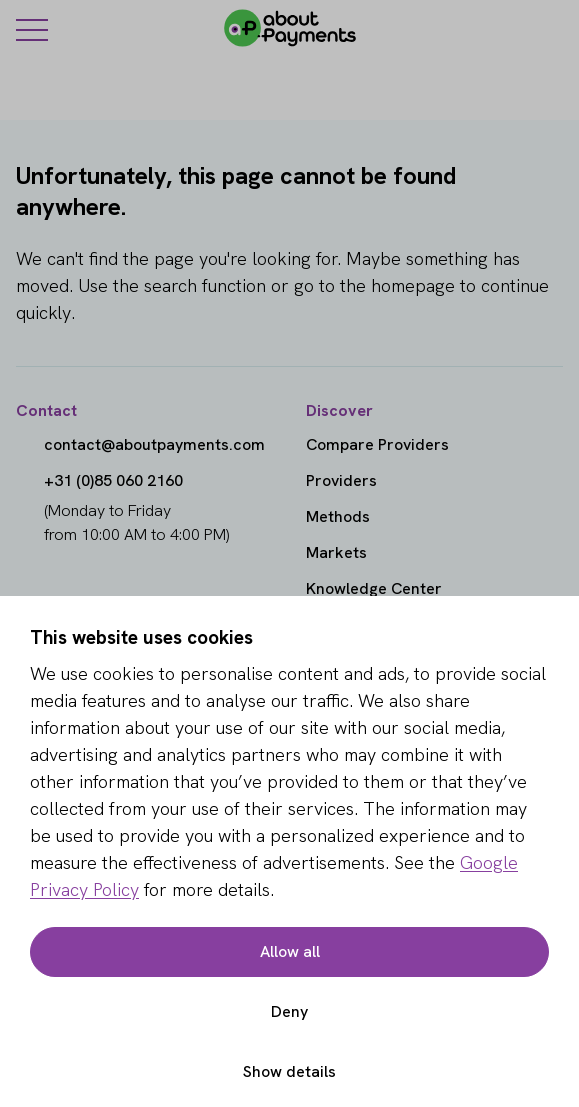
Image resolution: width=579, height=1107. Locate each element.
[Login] (551, 28)
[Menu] (32, 29)
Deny (289, 1011)
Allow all (290, 951)
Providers (341, 480)
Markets (336, 552)
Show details (289, 1071)
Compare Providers (377, 444)
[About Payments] (290, 28)
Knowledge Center (374, 588)
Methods (338, 516)
